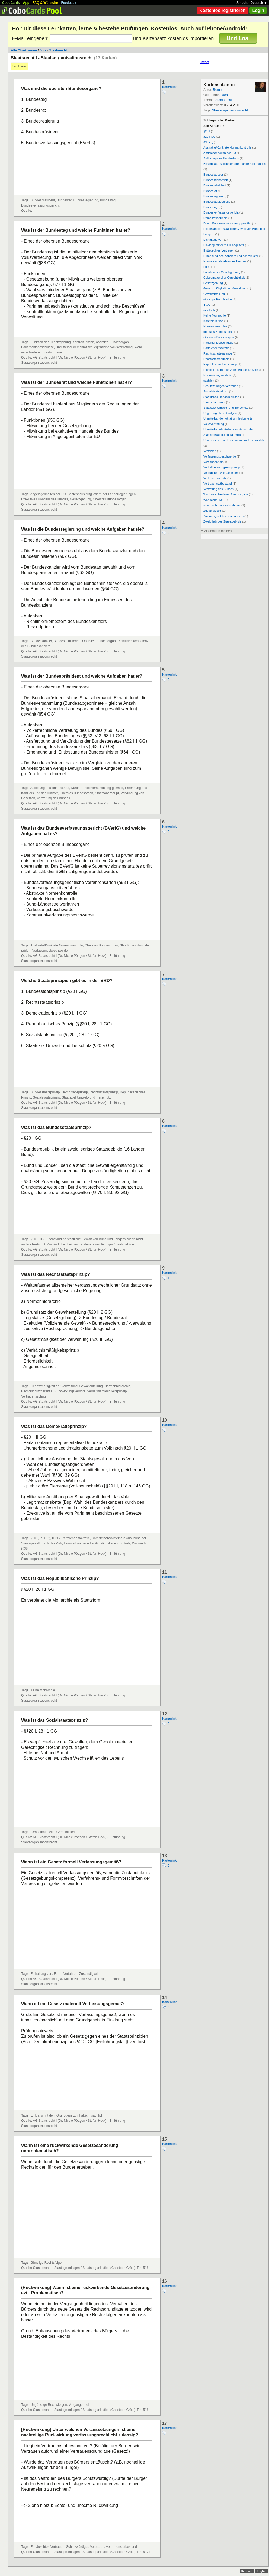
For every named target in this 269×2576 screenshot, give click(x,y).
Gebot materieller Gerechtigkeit (224, 277)
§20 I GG (209, 136)
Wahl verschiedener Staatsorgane (225, 494)
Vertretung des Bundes (218, 489)
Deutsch (258, 3)
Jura (43, 50)
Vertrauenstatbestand (217, 483)
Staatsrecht (58, 50)
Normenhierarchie (215, 326)
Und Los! (238, 38)
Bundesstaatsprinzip (216, 201)
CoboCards (11, 3)
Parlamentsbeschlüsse (218, 342)
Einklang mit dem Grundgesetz (223, 245)
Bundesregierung (214, 196)
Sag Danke (19, 66)
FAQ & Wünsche (45, 3)
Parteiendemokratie (216, 348)
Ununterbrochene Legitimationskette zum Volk (233, 440)
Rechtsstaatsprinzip (216, 358)
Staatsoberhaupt (214, 402)
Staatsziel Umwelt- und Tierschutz (225, 407)
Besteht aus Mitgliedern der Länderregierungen (234, 163)
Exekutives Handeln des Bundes (224, 261)
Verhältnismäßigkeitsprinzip (221, 467)
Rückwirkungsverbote (217, 375)
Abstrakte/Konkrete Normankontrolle (227, 147)
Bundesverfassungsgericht (221, 212)
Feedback (68, 3)
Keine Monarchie (214, 315)
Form (206, 266)
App (26, 3)
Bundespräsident (214, 185)
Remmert (219, 90)
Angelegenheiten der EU (219, 152)
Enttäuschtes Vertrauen (218, 250)
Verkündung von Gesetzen (221, 472)
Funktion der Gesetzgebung (221, 272)
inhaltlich (209, 310)
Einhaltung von (213, 239)
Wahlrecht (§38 (213, 499)
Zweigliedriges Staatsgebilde (222, 521)
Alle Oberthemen (24, 50)
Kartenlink (169, 87)
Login (258, 10)
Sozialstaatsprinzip (215, 391)
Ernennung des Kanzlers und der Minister (230, 255)
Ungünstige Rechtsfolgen (220, 413)
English (262, 2571)
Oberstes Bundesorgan (218, 337)
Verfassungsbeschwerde (219, 456)
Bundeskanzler (213, 174)
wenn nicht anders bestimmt (222, 505)
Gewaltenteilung (214, 293)
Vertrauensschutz (214, 478)
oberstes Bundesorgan (218, 331)
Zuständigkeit (212, 510)
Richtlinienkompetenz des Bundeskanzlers (231, 369)
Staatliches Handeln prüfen (221, 396)
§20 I (206, 131)
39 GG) (208, 142)
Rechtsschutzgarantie (217, 353)
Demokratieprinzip (215, 218)
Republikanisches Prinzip (220, 364)
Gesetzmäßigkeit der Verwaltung (224, 288)
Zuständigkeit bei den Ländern (223, 516)
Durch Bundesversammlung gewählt (227, 223)
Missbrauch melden (217, 531)
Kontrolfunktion (213, 321)
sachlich (208, 380)
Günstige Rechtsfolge (217, 299)
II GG (206, 304)
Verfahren (209, 451)
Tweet (204, 62)
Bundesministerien (215, 180)
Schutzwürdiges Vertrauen (220, 386)
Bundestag (210, 207)
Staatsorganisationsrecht (230, 110)
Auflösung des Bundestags (221, 158)
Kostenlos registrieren (222, 10)
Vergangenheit (213, 461)
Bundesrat (210, 190)
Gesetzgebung (213, 283)
